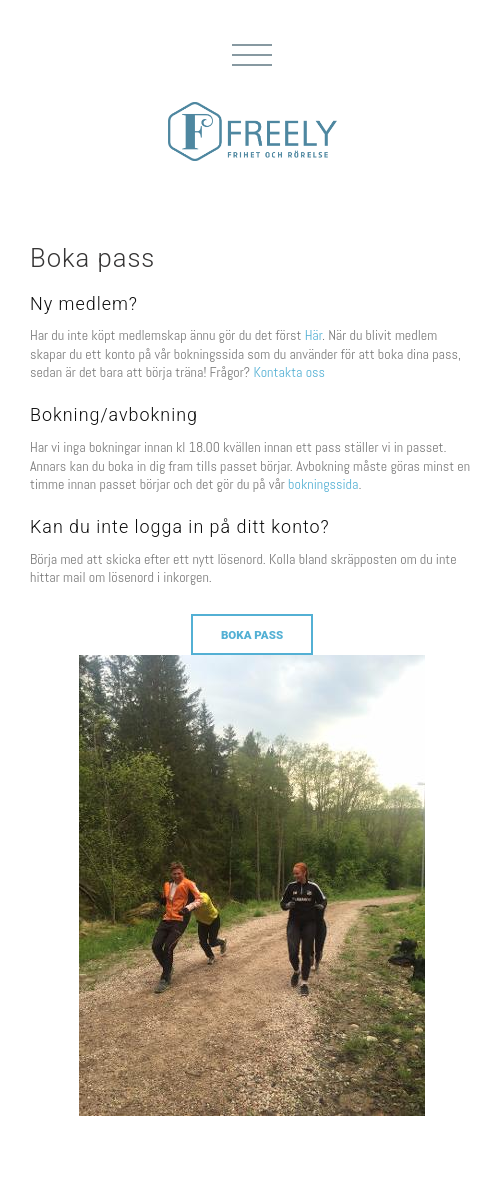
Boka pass (252, 635)
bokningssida (323, 484)
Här (314, 335)
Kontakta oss (289, 372)
